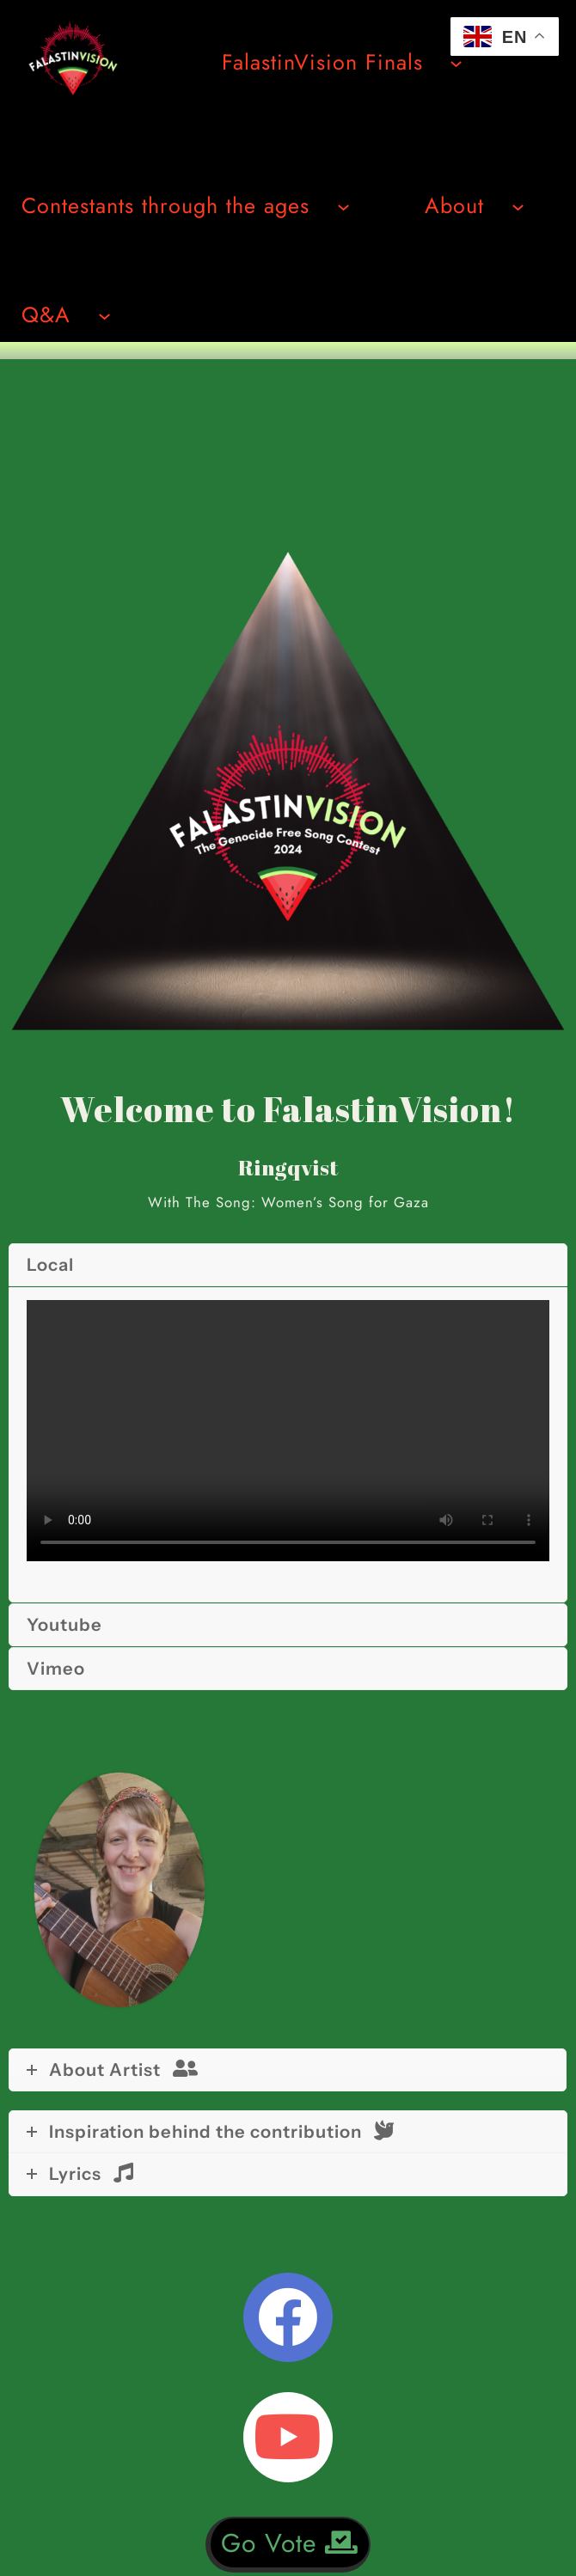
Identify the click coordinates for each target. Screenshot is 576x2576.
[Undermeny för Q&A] (104, 314)
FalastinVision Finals (322, 61)
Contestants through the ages (165, 205)
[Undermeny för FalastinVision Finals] (456, 62)
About (454, 205)
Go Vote (289, 2542)
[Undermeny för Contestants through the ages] (343, 205)
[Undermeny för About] (518, 205)
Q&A (45, 314)
